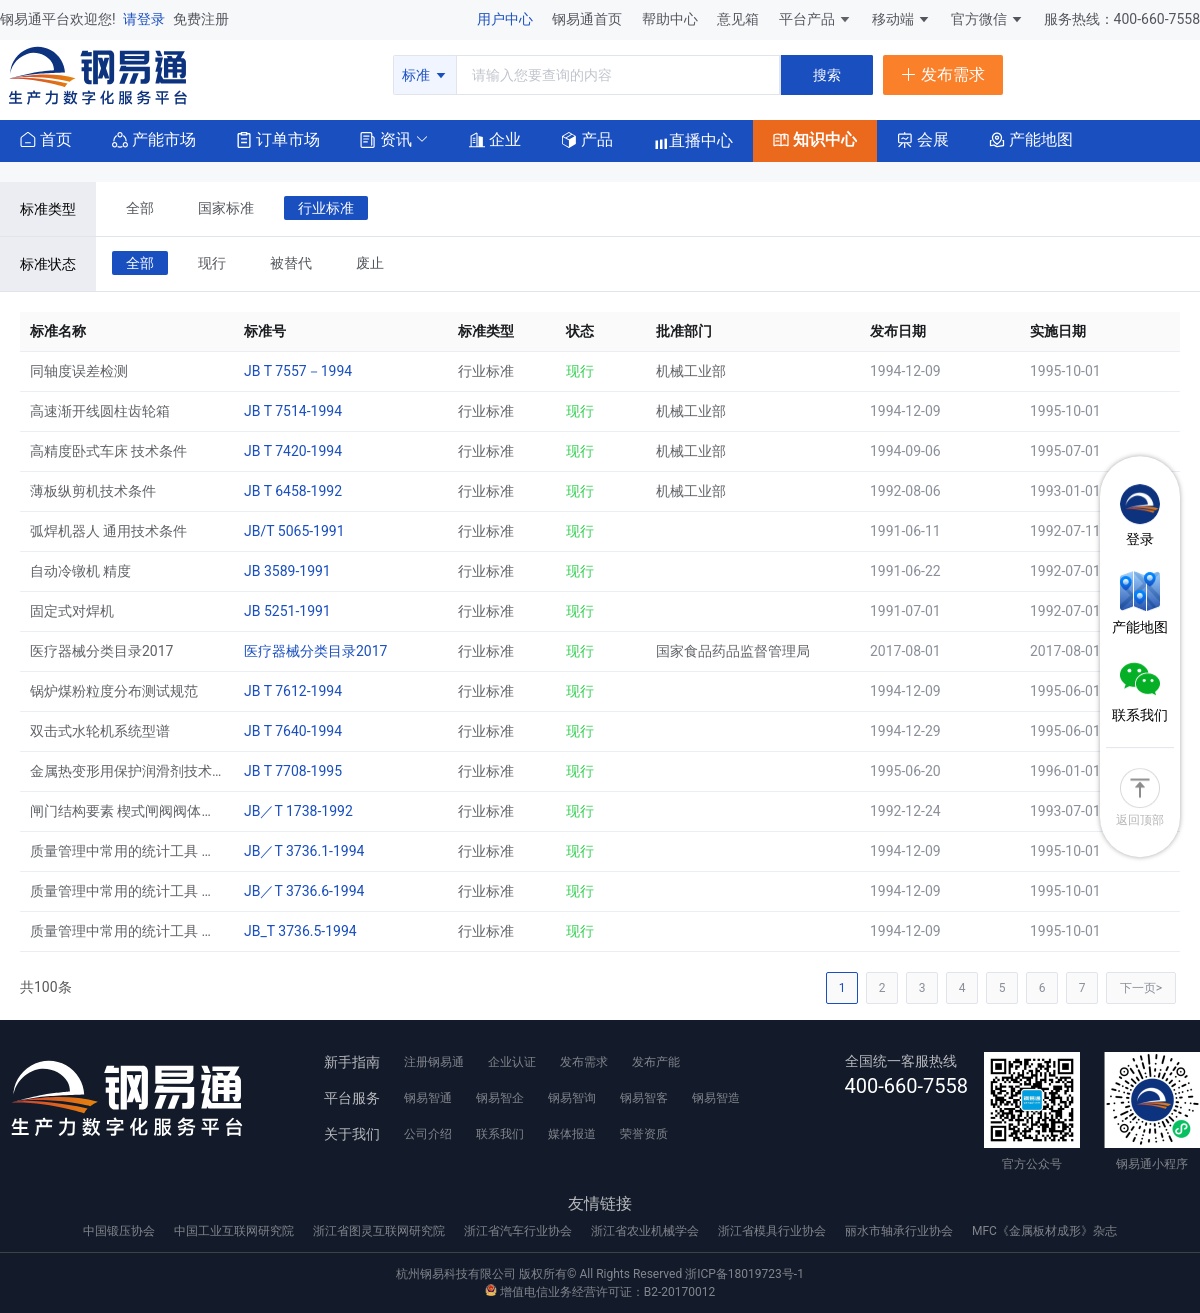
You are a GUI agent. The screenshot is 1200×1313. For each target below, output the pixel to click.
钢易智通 (428, 1098)
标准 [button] (424, 75)
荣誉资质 (644, 1134)
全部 (140, 208)
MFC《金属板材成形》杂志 (1044, 1231)
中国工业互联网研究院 (235, 1231)
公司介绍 (428, 1134)
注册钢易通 (434, 1062)
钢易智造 (716, 1098)
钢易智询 (572, 1098)
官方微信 (987, 19)
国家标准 (226, 208)
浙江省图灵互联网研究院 (380, 1231)
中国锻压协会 (120, 1231)
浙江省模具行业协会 (773, 1231)
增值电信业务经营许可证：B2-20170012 (600, 1292)
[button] (386, 138)
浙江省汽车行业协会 (519, 1231)
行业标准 (326, 208)
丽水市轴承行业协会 (900, 1231)
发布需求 (584, 1062)
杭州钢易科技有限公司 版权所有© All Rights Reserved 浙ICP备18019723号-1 (600, 1274)
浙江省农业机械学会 (646, 1231)
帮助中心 (671, 19)
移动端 (901, 19)
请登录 (145, 19)
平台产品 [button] (807, 19)
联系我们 (500, 1134)
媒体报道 (572, 1134)
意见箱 (739, 19)
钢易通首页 (588, 19)
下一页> (1141, 988)
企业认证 (512, 1062)
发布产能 (656, 1062)
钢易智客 (644, 1098)
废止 (370, 263)
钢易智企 (500, 1098)
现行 (212, 263)
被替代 (291, 263)
